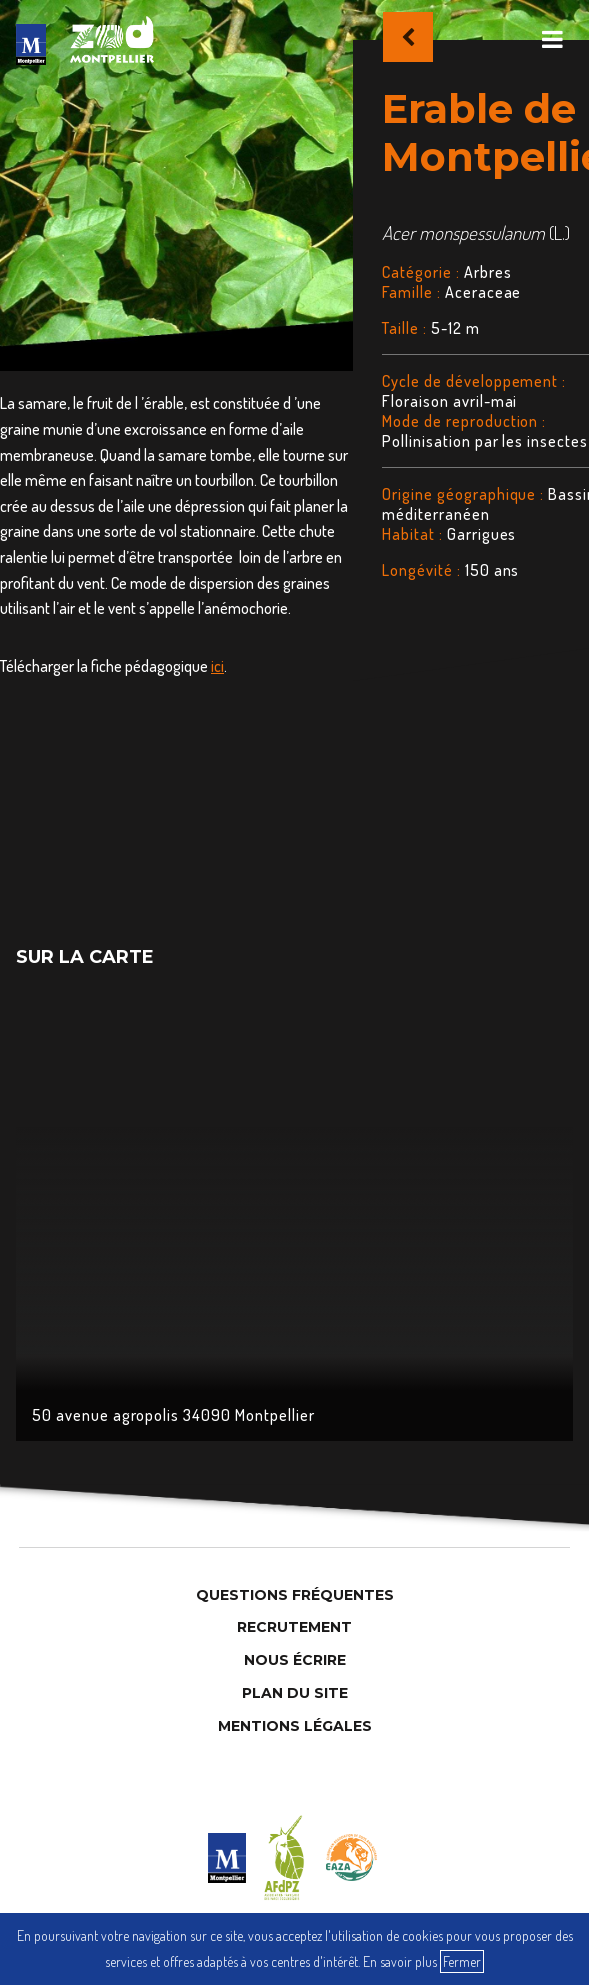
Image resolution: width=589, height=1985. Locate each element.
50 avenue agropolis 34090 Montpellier (173, 1415)
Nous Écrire (295, 1660)
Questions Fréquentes (295, 1595)
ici (217, 666)
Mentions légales (295, 1726)
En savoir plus (400, 1961)
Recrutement (294, 1627)
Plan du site (295, 1693)
